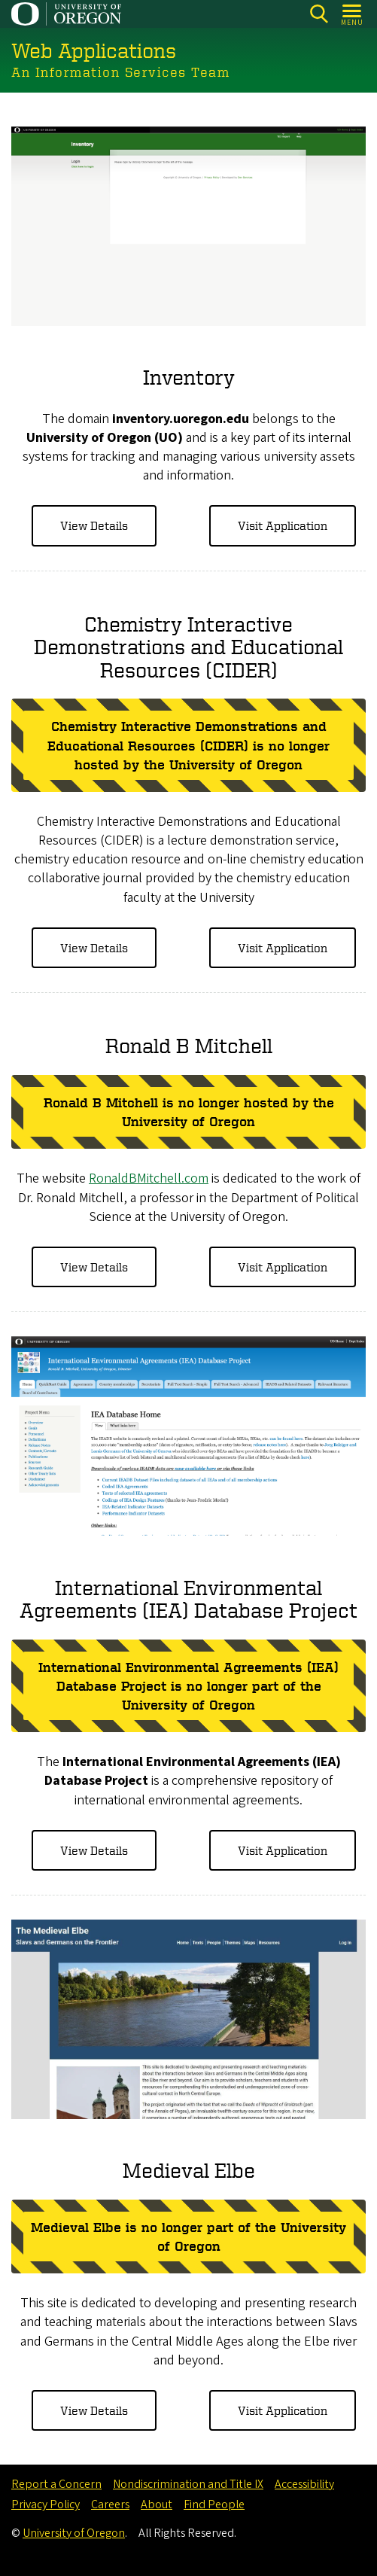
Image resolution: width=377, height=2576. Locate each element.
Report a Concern (56, 2484)
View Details (94, 525)
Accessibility (304, 2484)
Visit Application (282, 525)
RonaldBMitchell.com (148, 1178)
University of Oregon (74, 2533)
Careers (110, 2504)
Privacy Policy (45, 2504)
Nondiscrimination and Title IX (188, 2484)
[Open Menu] (352, 14)
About (156, 2504)
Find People (214, 2504)
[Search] (318, 14)
